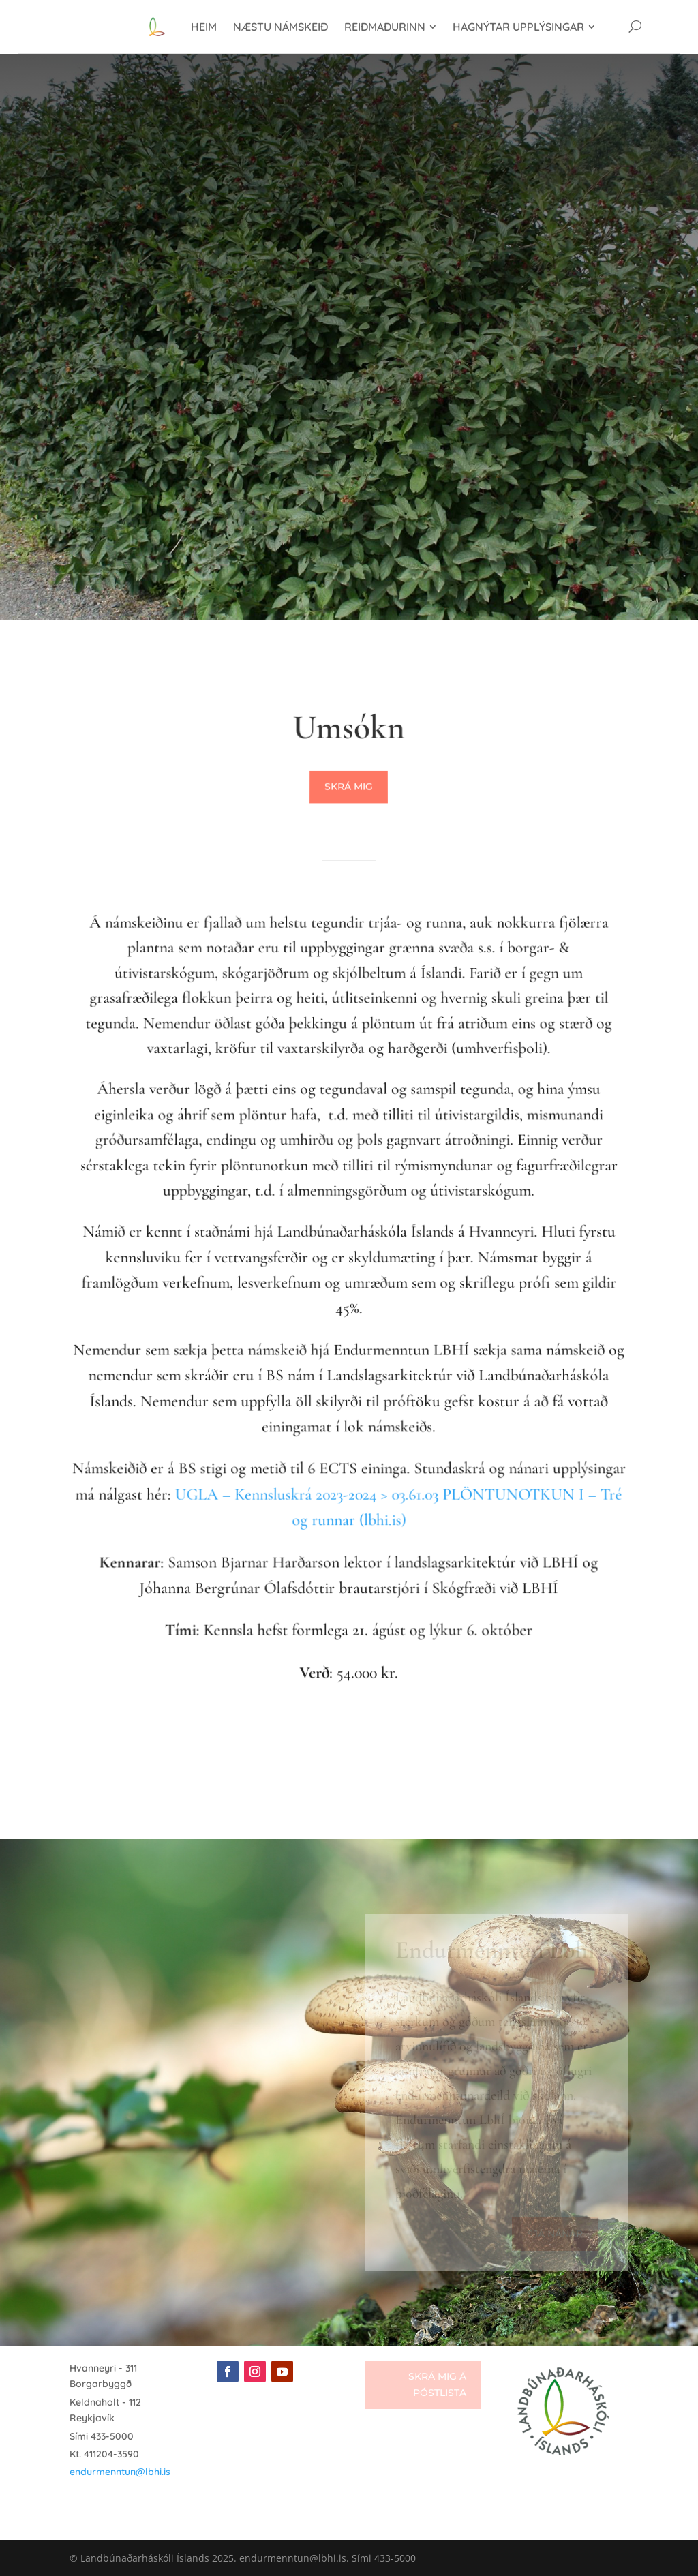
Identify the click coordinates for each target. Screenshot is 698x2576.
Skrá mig (349, 787)
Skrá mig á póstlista (437, 2384)
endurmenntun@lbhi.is (120, 2472)
